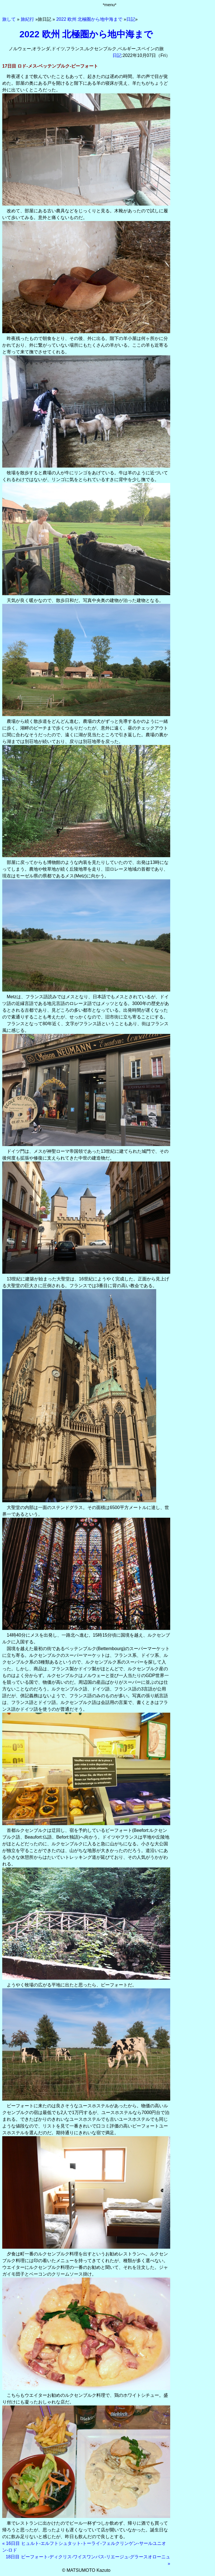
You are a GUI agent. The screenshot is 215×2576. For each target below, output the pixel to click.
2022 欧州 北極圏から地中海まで (89, 19)
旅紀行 (27, 19)
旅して (9, 19)
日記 (130, 19)
